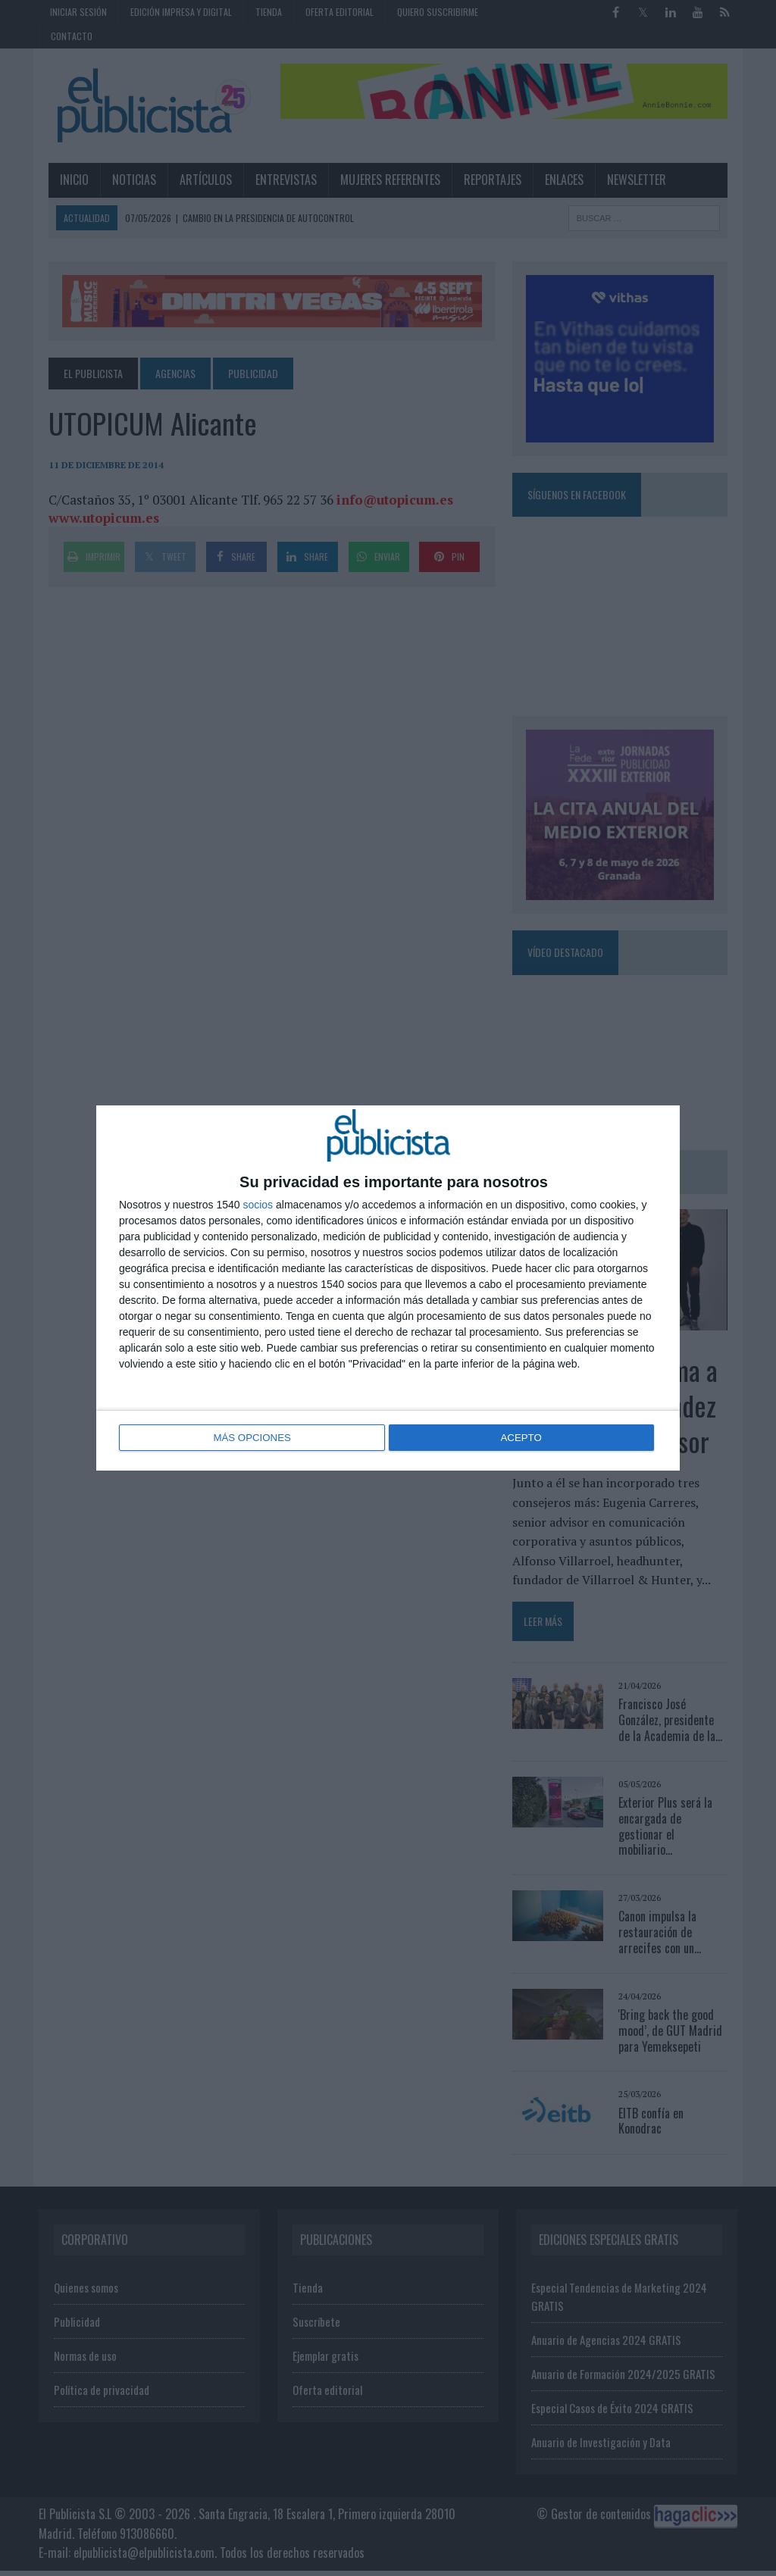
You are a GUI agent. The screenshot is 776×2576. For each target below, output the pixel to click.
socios (257, 1205)
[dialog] (388, 1288)
